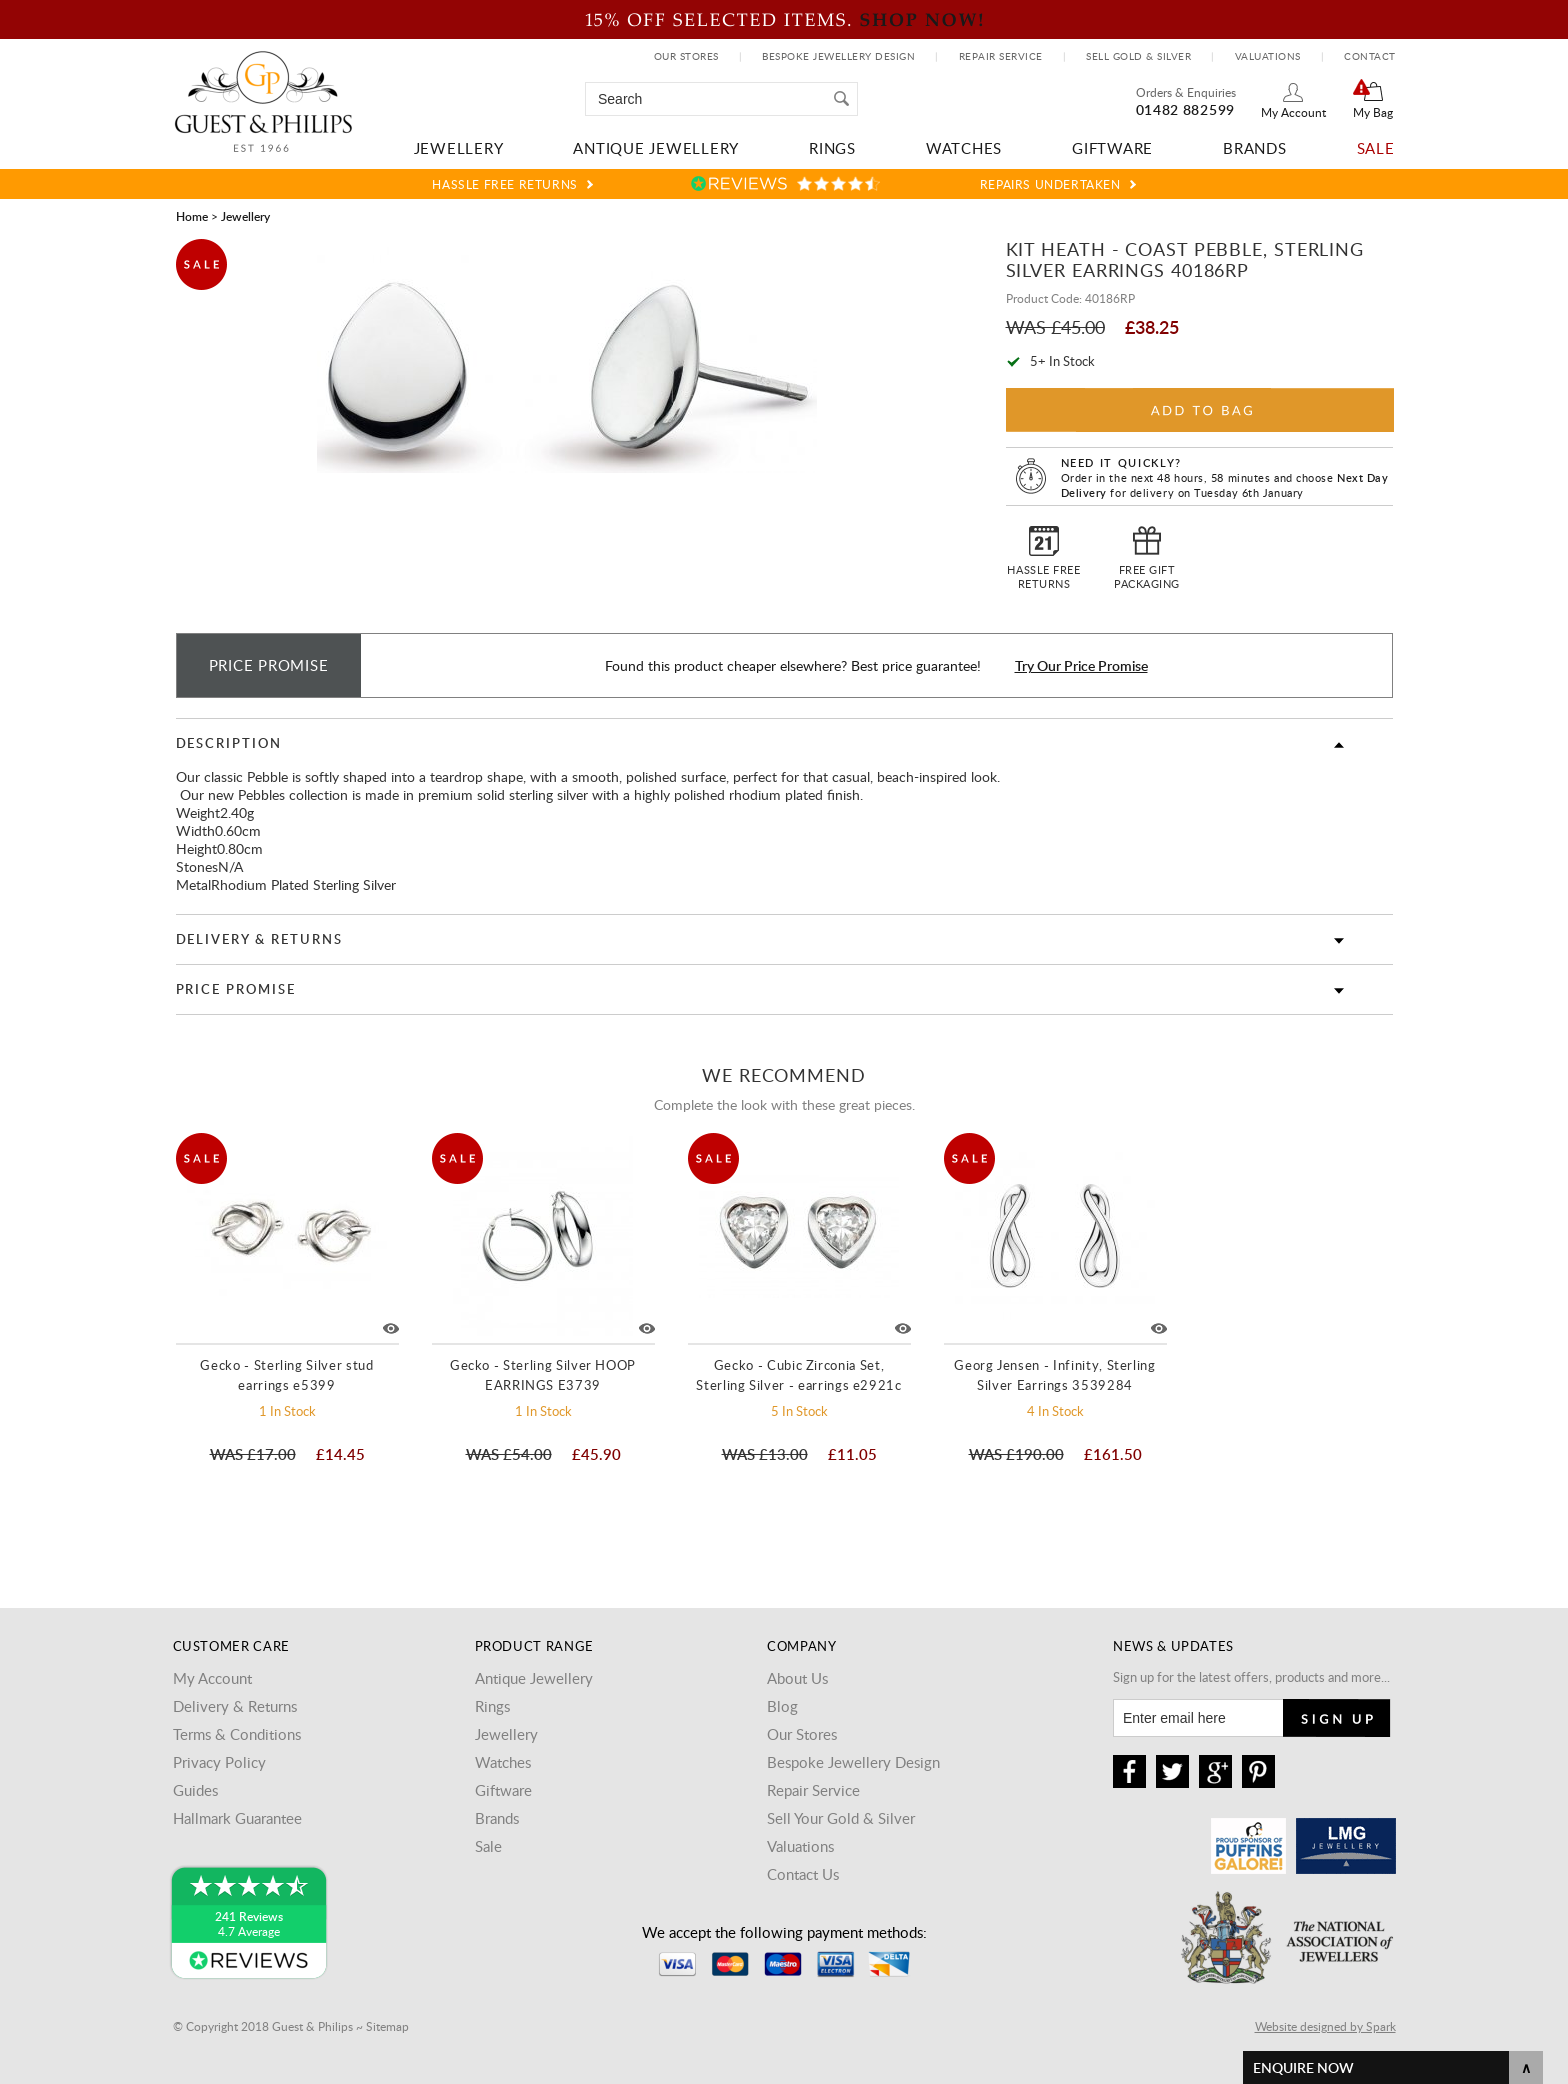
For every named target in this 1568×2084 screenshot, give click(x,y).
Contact (1370, 56)
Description (229, 743)
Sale (1376, 148)
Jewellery (459, 148)
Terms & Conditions (237, 1734)
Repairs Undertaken (1050, 184)
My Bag (1373, 112)
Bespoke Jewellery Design (838, 56)
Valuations (1268, 56)
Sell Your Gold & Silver (841, 1818)
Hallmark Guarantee (237, 1818)
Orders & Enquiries (1186, 92)
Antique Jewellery (656, 148)
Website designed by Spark (1325, 2026)
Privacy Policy (219, 1762)
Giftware (1112, 148)
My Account (1293, 112)
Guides (195, 1790)
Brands (1255, 148)
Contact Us (803, 1874)
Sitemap (387, 2026)
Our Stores (686, 56)
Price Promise (236, 989)
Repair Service (1001, 56)
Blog (782, 1706)
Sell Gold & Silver (1138, 56)
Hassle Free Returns (504, 184)
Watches (964, 148)
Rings (832, 148)
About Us (797, 1678)
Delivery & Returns (259, 939)
